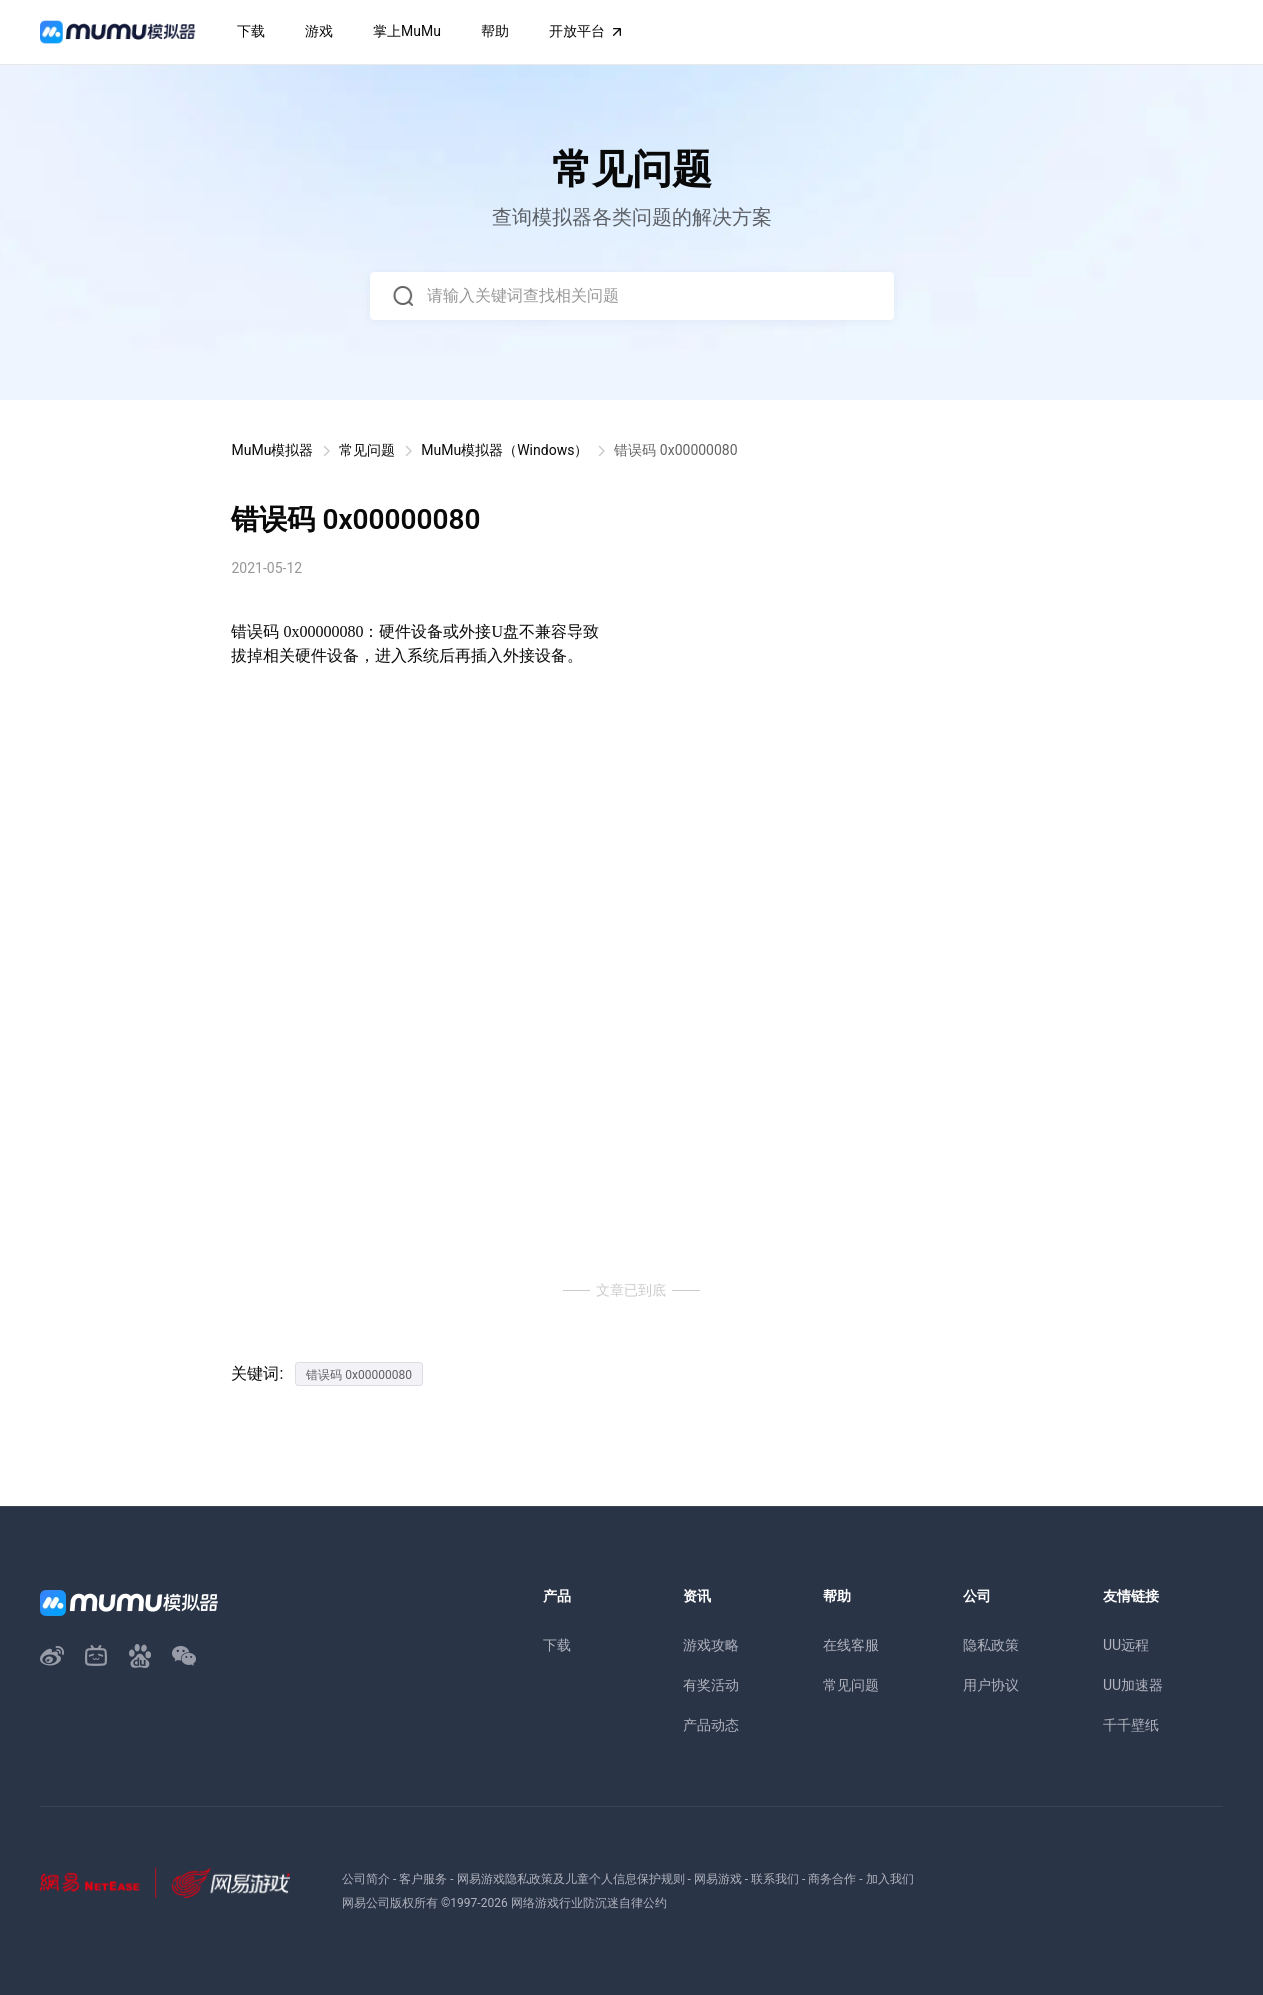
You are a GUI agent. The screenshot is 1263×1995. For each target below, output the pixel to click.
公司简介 (366, 1879)
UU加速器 (1133, 1685)
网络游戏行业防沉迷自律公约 (589, 1903)
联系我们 (775, 1879)
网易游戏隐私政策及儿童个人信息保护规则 (571, 1879)
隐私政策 (991, 1645)
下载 (557, 1645)
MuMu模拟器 (272, 450)
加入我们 (890, 1879)
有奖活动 (711, 1685)
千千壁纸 (1131, 1725)
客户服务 (423, 1879)
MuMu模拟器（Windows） (504, 450)
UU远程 (1126, 1645)
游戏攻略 (711, 1645)
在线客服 (851, 1645)
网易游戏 (718, 1879)
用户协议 (991, 1685)
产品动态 (711, 1725)
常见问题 (367, 450)
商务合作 (832, 1879)
